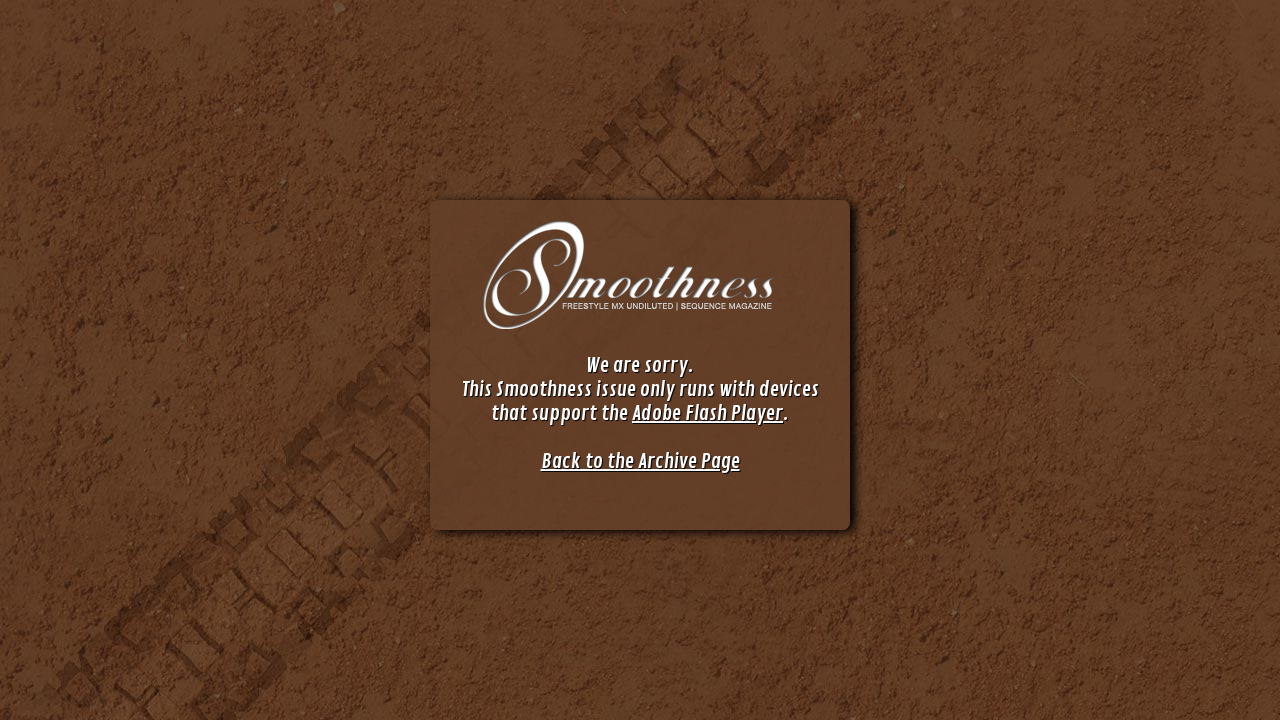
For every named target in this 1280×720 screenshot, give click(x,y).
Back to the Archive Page (640, 461)
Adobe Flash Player (707, 413)
